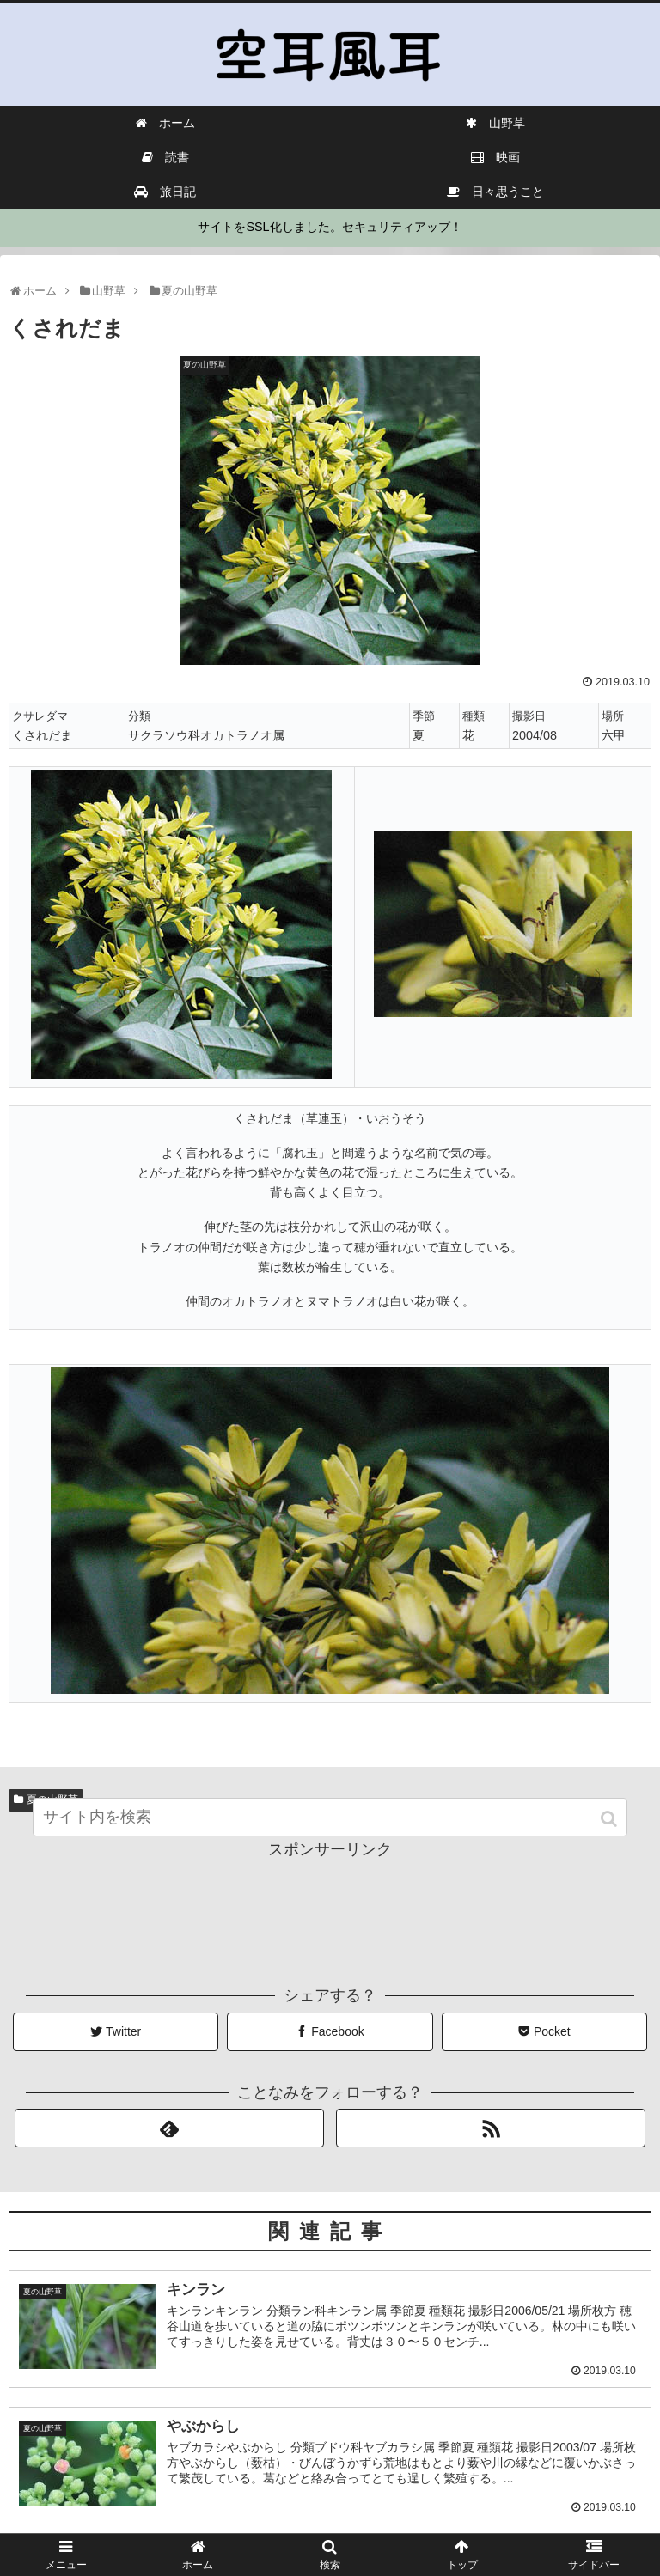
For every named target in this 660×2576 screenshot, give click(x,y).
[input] (329, 1833)
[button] (610, 1835)
